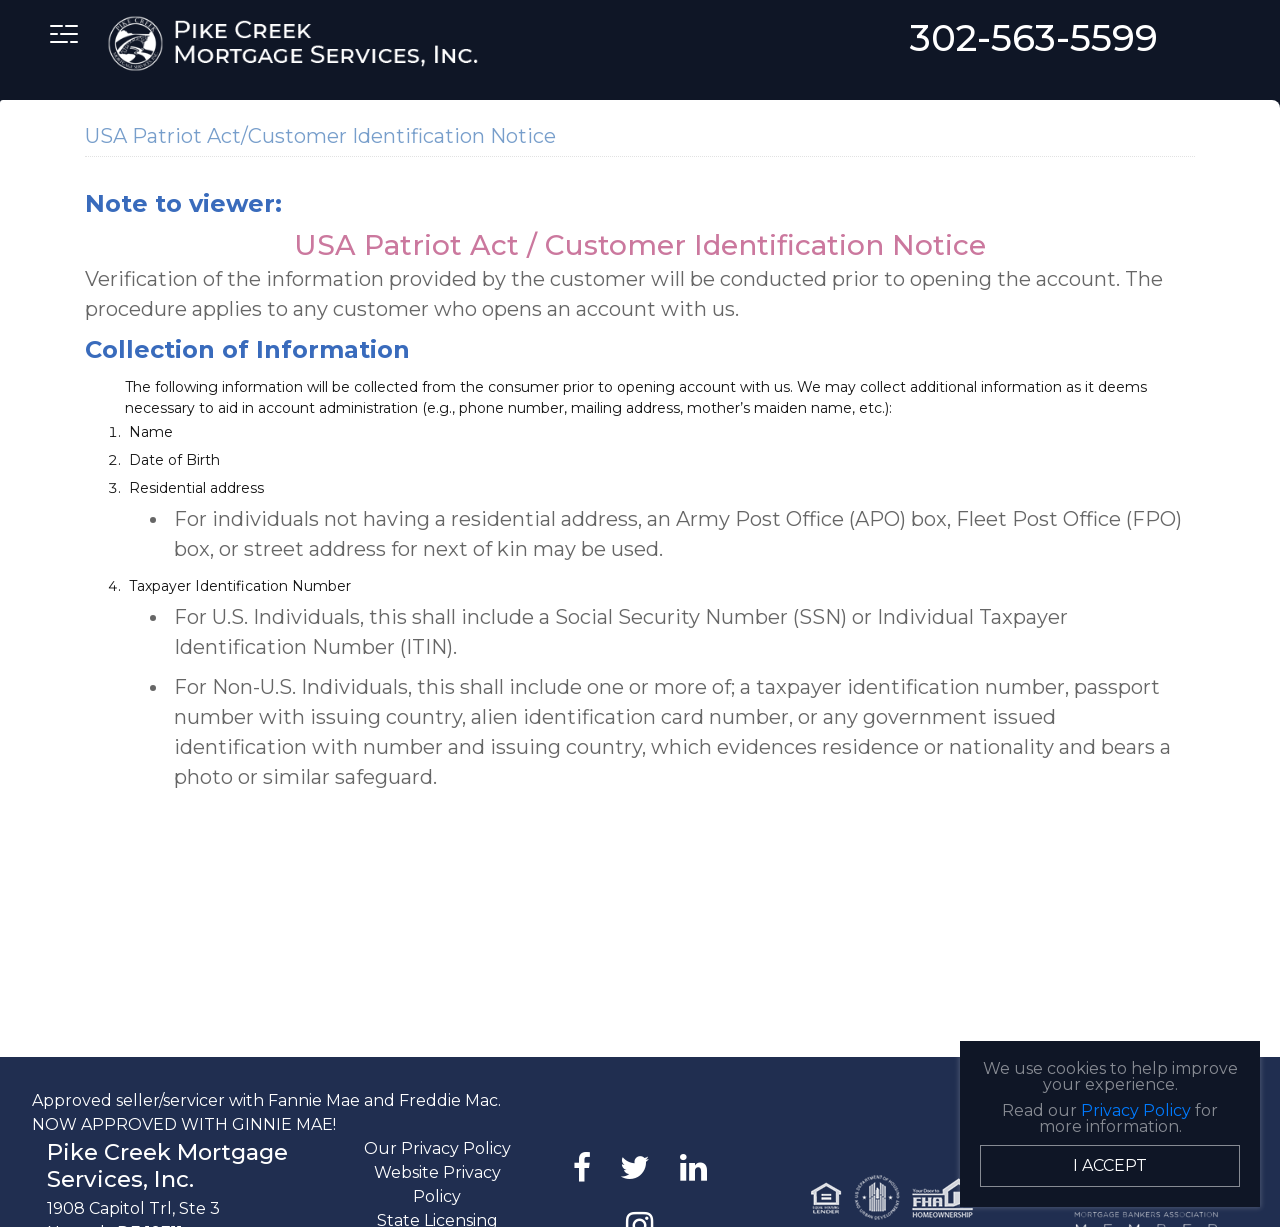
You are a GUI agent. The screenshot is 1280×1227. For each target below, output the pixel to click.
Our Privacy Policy (437, 1148)
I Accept (1110, 1165)
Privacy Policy (1136, 1110)
